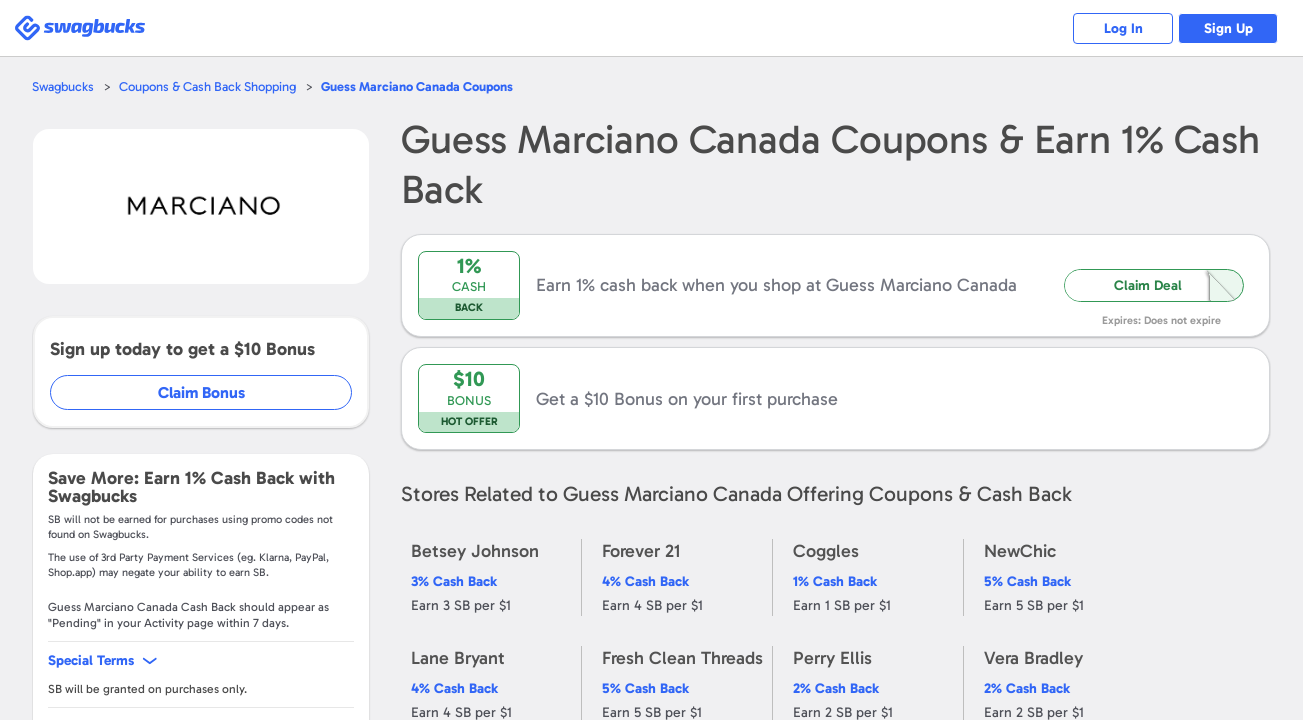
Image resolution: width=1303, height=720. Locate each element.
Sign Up (1228, 28)
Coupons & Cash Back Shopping (207, 86)
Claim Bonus (201, 392)
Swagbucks (63, 86)
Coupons (417, 86)
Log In (1123, 28)
